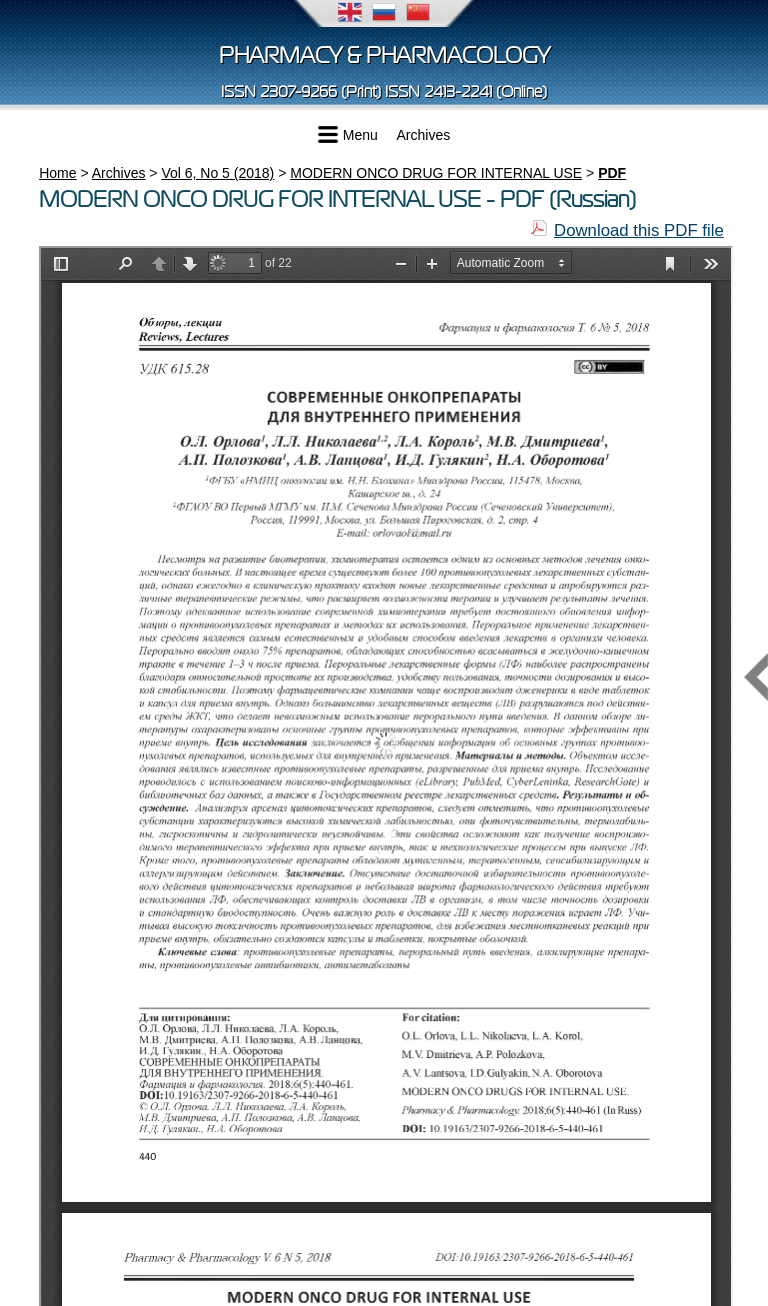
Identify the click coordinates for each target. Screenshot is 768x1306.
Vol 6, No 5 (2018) (217, 173)
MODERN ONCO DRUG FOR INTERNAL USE (436, 173)
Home (57, 173)
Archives (424, 135)
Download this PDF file (639, 230)
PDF (612, 173)
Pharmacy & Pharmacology (384, 55)
